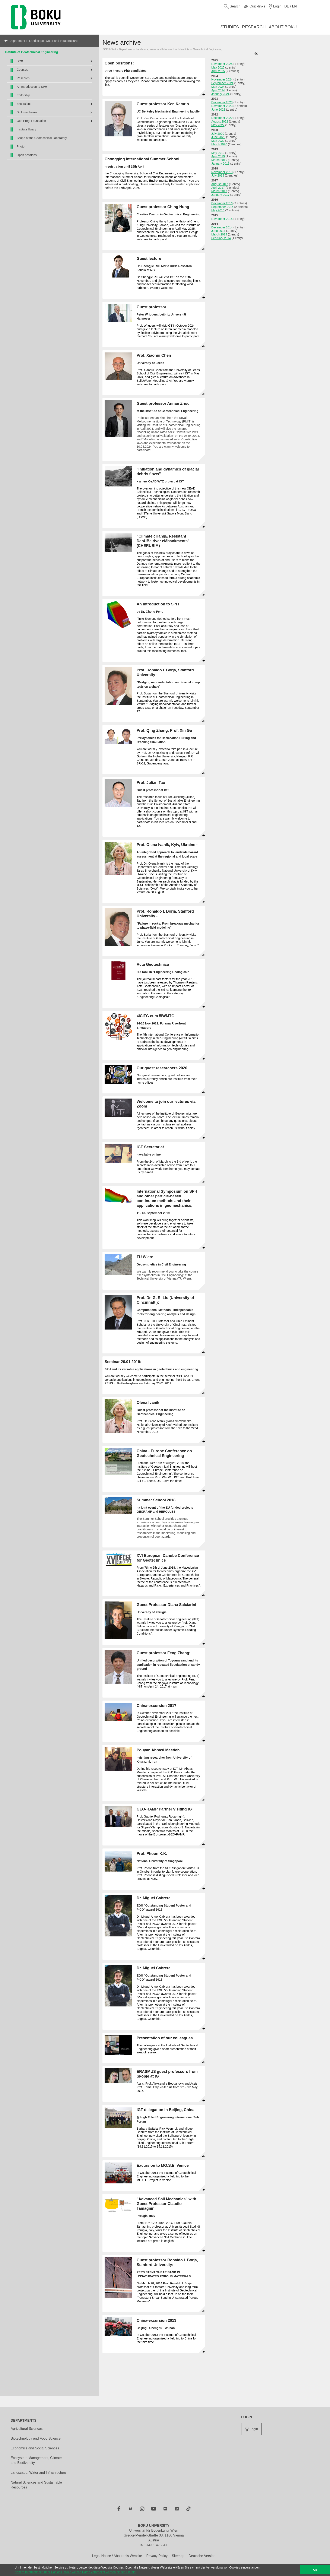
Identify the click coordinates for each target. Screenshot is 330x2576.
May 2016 (217, 210)
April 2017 (218, 187)
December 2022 (222, 118)
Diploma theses (27, 112)
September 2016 (222, 207)
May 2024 (217, 86)
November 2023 (222, 106)
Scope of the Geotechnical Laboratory (42, 138)
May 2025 (217, 67)
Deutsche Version (202, 2556)
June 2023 (218, 109)
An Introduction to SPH (32, 86)
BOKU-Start (109, 49)
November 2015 (222, 219)
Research (23, 78)
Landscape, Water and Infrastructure (38, 2472)
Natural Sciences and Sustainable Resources (36, 2485)
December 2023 (222, 102)
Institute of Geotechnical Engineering (31, 52)
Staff (20, 61)
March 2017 (219, 191)
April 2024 (218, 90)
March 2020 (219, 144)
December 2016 (222, 203)
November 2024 (222, 79)
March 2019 (219, 160)
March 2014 (219, 234)
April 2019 (218, 156)
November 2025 (222, 64)
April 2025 (218, 71)
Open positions (27, 155)
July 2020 (217, 133)
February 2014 (221, 238)
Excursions (24, 103)
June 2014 (218, 230)
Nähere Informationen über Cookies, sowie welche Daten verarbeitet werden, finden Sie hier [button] (75, 2572)
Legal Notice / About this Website (117, 2556)
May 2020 (217, 140)
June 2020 (218, 137)
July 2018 (217, 175)
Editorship (23, 95)
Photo (21, 146)
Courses (22, 69)
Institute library (26, 129)
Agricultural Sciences (26, 2428)
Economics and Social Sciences (35, 2448)
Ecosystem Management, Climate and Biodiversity (36, 2460)
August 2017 (219, 184)
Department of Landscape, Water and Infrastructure (43, 40)
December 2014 (222, 227)
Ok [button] (315, 2569)
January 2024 (220, 94)
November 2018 (222, 172)
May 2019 (217, 153)
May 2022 (217, 125)
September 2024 (222, 83)
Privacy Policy (157, 2556)
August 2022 (219, 121)
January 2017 (220, 194)
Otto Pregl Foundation (31, 121)
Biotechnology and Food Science (36, 2438)
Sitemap (178, 2556)
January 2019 (220, 163)
